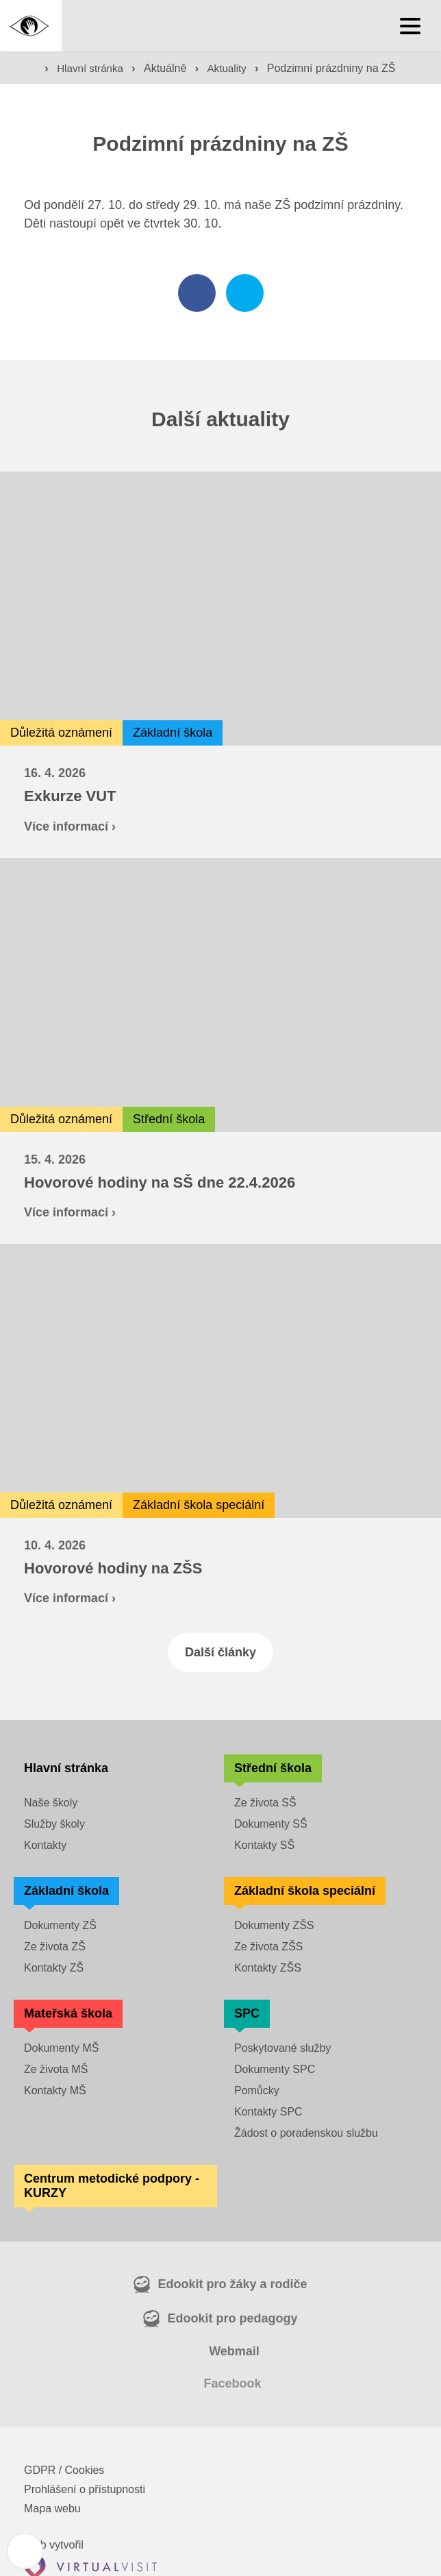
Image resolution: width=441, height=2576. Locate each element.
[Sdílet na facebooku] (197, 293)
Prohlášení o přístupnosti (84, 2490)
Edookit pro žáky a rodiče (232, 2285)
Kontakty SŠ (264, 1846)
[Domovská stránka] (31, 25)
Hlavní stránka (94, 69)
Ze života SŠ (265, 1803)
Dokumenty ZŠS (274, 1926)
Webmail (234, 2352)
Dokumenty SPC (274, 2070)
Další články (220, 1653)
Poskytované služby (282, 2048)
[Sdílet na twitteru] (245, 293)
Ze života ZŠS (268, 1947)
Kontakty (45, 1846)
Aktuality (234, 69)
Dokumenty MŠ (61, 2048)
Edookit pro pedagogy (232, 2319)
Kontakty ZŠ (54, 1968)
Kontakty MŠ (55, 2091)
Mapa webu (52, 2509)
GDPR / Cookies (64, 2471)
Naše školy (50, 1803)
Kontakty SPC (268, 2112)
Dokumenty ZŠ (60, 1926)
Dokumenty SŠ (270, 1824)
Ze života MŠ (56, 2070)
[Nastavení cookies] (26, 2550)
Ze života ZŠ (55, 1947)
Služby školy (54, 1824)
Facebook (232, 2384)
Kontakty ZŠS (267, 1968)
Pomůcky (256, 2091)
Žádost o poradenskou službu (306, 2133)
